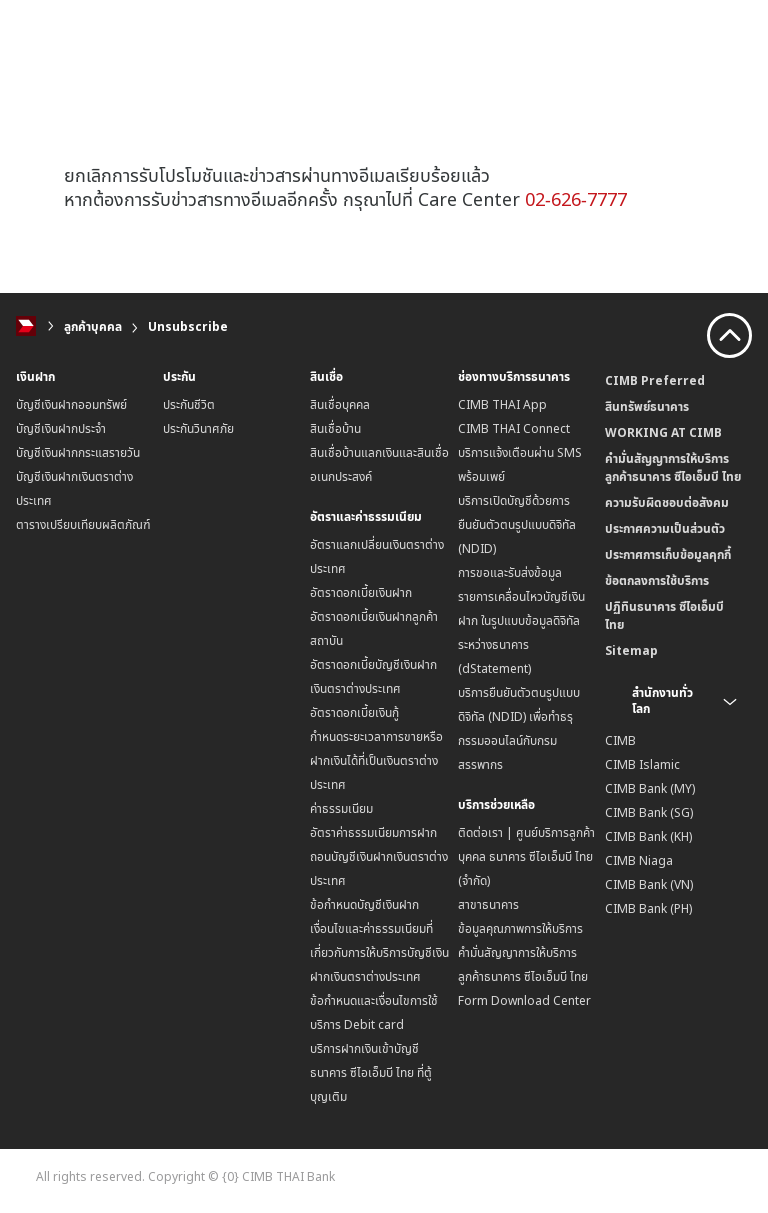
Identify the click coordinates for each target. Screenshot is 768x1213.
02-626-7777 (576, 199)
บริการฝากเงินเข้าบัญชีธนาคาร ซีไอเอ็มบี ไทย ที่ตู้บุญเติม (371, 1072)
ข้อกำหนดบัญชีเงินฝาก (364, 904)
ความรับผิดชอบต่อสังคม (667, 502)
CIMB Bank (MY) (650, 788)
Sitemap (631, 650)
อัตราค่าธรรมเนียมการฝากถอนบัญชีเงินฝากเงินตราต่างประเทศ (379, 856)
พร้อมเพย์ (481, 476)
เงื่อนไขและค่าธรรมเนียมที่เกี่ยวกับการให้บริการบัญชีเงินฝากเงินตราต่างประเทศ (379, 952)
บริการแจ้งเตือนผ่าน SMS (520, 452)
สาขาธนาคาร (488, 904)
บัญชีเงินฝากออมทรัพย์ (71, 404)
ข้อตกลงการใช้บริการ (657, 580)
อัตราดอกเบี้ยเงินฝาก (361, 592)
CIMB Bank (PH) (648, 908)
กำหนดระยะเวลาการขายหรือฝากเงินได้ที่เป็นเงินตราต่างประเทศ (376, 760)
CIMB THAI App (502, 404)
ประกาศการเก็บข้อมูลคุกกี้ (668, 554)
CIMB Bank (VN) (649, 884)
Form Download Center (524, 1000)
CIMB (620, 740)
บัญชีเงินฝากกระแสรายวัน (78, 452)
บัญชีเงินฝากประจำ (61, 428)
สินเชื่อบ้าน (335, 428)
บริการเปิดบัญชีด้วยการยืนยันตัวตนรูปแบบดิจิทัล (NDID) (517, 524)
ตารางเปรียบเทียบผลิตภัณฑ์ (83, 524)
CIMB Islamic (642, 764)
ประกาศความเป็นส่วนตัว (665, 528)
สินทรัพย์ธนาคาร (647, 406)
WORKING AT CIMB (663, 432)
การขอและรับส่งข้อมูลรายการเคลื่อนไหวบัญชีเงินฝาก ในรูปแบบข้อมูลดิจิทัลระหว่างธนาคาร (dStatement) (521, 620)
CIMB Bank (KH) (648, 836)
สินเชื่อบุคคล (340, 404)
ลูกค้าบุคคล (93, 326)
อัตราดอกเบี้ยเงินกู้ (354, 712)
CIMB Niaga (639, 860)
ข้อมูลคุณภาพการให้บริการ (520, 928)
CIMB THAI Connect (514, 428)
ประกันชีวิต (189, 404)
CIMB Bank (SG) (649, 812)
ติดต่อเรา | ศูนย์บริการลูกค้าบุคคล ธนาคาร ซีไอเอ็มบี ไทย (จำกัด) (526, 856)
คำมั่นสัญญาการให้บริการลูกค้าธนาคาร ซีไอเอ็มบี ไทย (673, 467)
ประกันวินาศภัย (198, 428)
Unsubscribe (188, 326)
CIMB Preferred (655, 380)
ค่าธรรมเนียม (341, 808)
